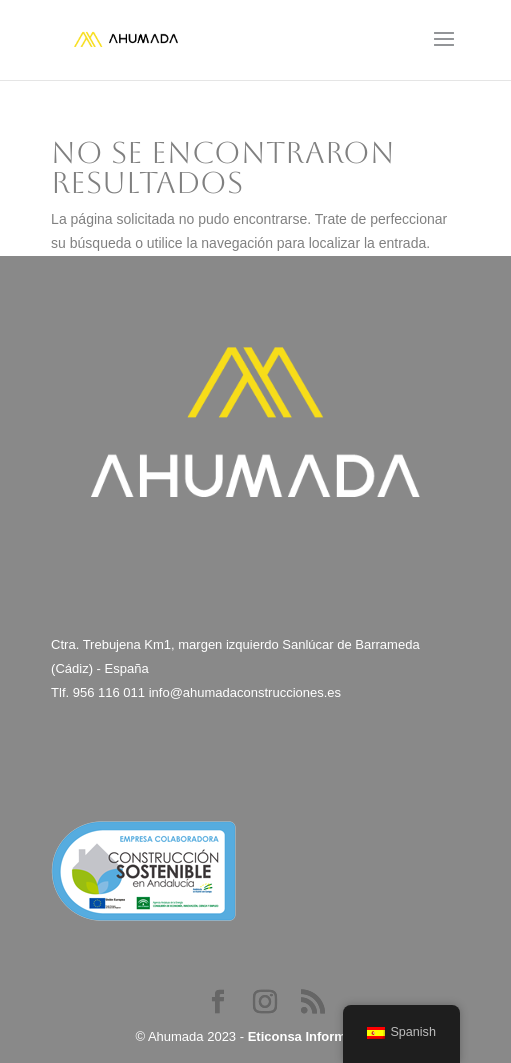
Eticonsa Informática (312, 1036)
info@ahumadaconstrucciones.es (245, 692)
